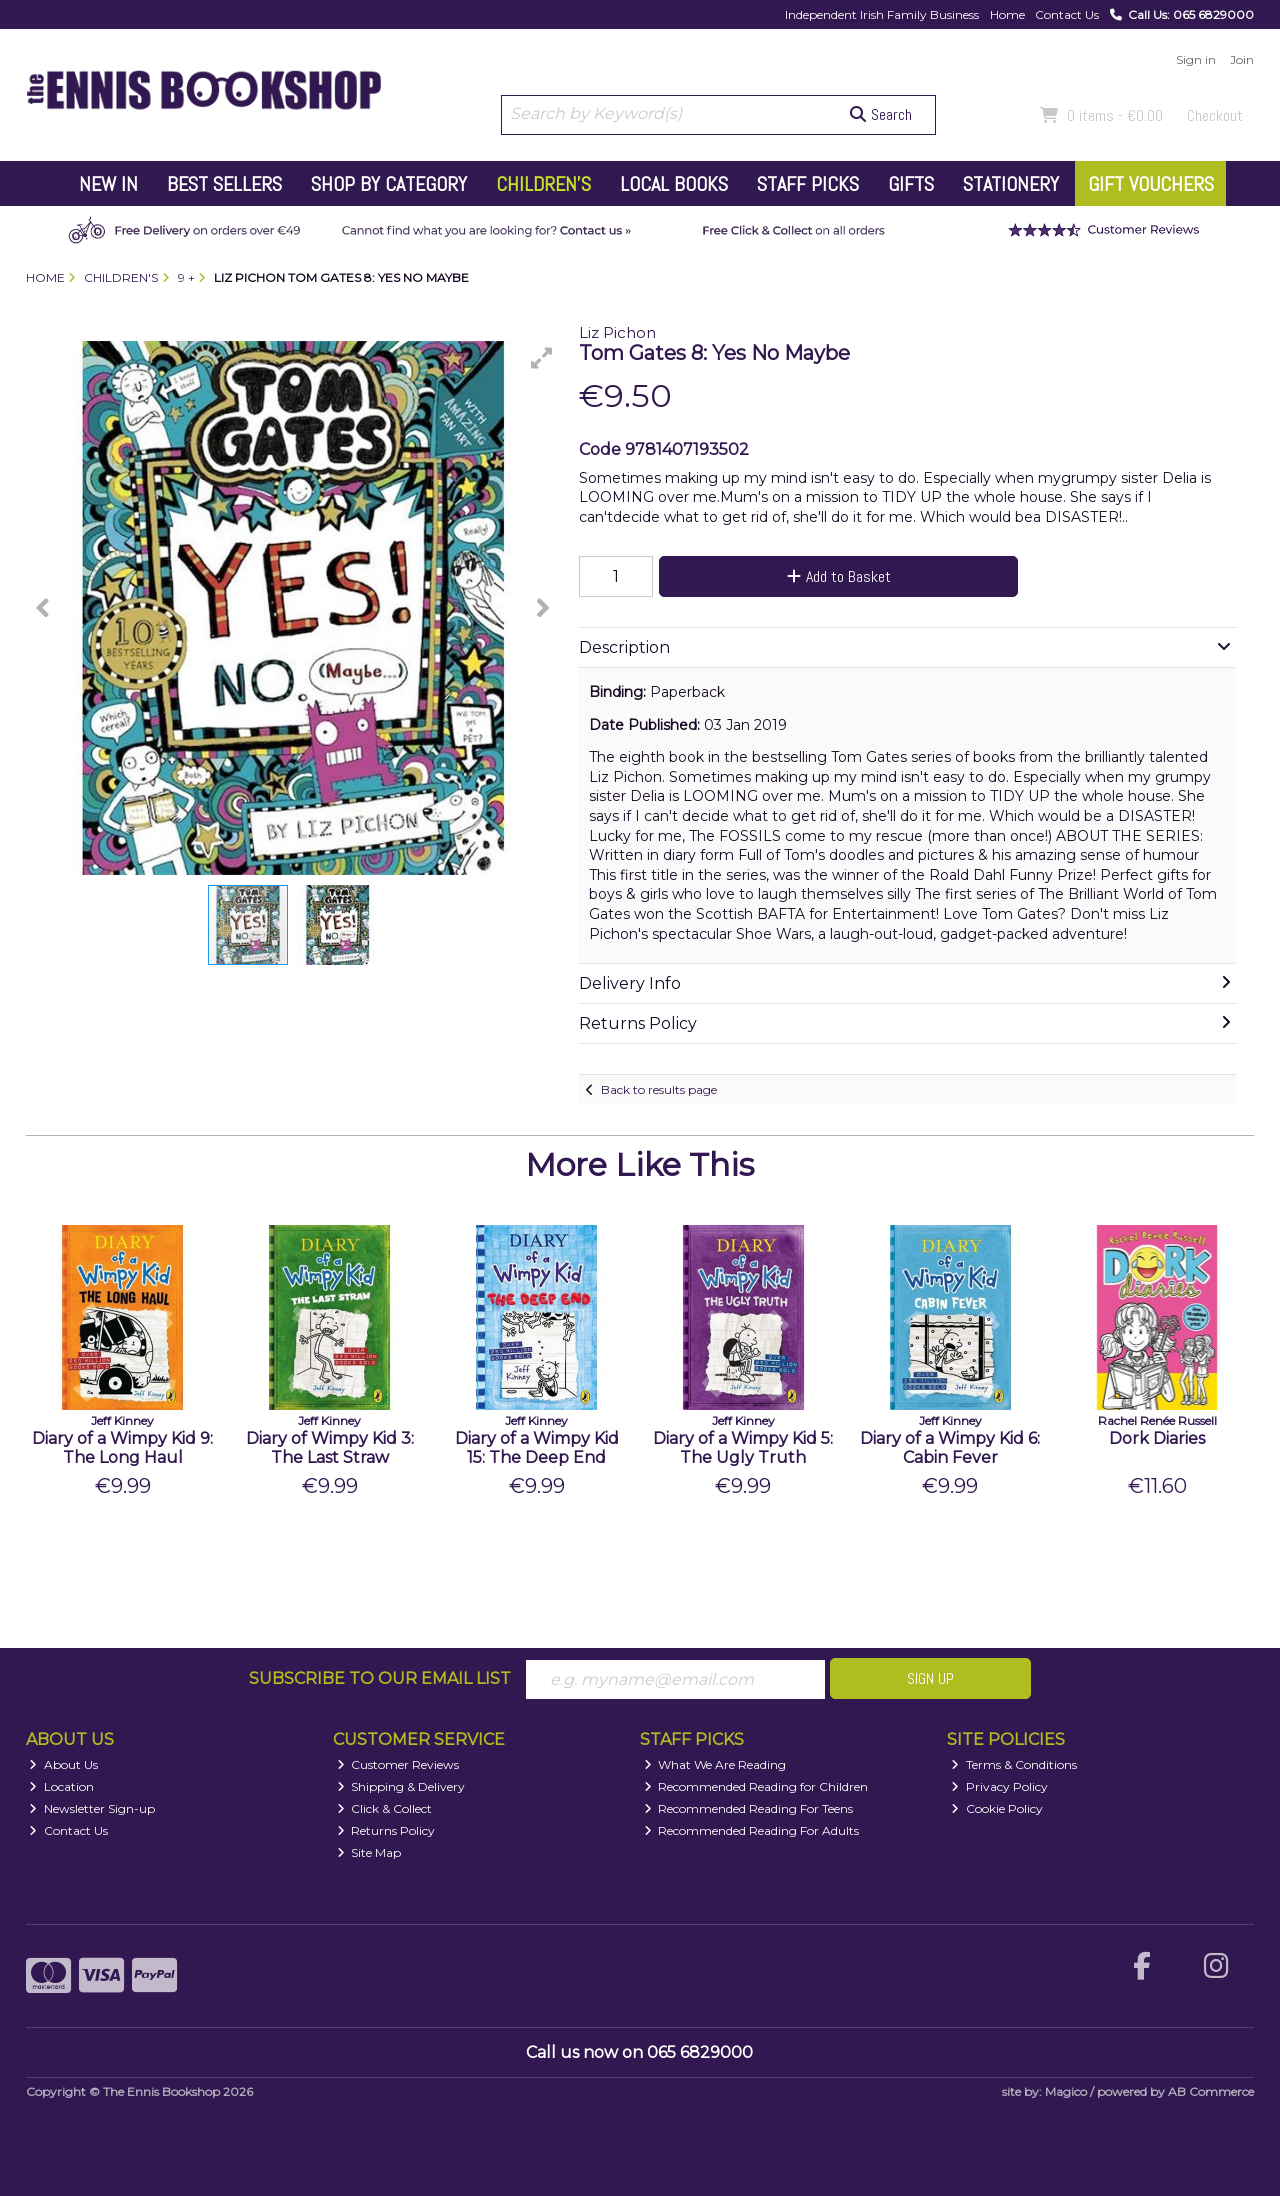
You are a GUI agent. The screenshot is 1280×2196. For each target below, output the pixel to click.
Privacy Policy (999, 1786)
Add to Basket (839, 576)
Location (61, 1786)
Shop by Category (389, 184)
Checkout (1215, 115)
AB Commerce (1211, 2091)
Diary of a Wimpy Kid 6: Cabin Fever (950, 1448)
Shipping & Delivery (401, 1786)
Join (1242, 59)
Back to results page (659, 1089)
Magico (1066, 2091)
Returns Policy (386, 1830)
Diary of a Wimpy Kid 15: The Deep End (537, 1448)
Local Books (674, 184)
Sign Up (930, 1678)
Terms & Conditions (1014, 1764)
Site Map (369, 1852)
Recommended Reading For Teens (749, 1808)
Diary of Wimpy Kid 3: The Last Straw (330, 1448)
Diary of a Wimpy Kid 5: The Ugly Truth (743, 1448)
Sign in (1196, 59)
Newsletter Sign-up (92, 1808)
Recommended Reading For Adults (752, 1830)
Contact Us (1067, 14)
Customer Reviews (398, 1764)
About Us (63, 1764)
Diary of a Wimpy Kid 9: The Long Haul (122, 1448)
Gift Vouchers (1151, 184)
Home (1007, 14)
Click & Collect (385, 1808)
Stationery (1011, 184)
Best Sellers (224, 184)
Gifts (911, 184)
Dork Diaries (1157, 1438)
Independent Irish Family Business (882, 14)
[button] (542, 358)
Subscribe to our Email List (380, 1678)
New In (108, 184)
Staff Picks (808, 184)
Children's (543, 184)
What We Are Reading (715, 1764)
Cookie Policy (997, 1808)
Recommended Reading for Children (756, 1786)
